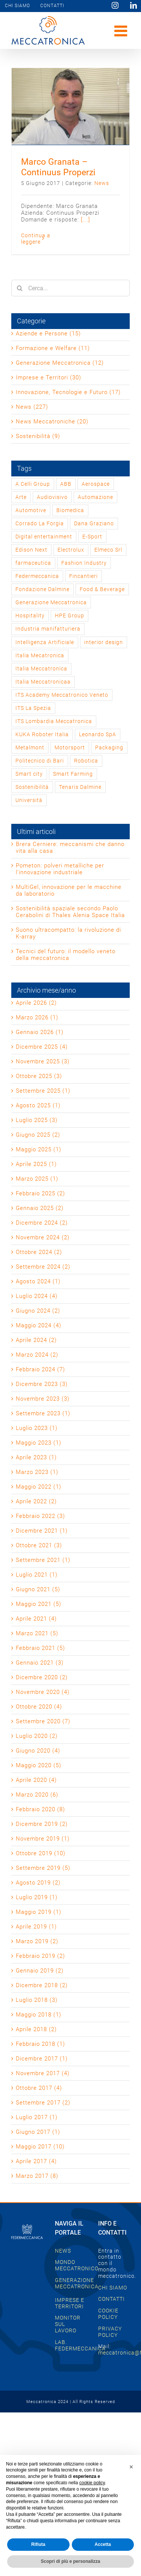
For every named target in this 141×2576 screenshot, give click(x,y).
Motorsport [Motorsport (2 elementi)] (70, 747)
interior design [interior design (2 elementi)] (103, 642)
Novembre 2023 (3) (43, 1398)
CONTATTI (111, 2299)
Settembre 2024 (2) (43, 1266)
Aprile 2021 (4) (36, 1618)
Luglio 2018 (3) (37, 2000)
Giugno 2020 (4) (38, 1750)
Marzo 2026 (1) (37, 1017)
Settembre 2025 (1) (43, 1090)
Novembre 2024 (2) (43, 1237)
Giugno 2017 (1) (38, 2132)
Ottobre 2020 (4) (39, 1706)
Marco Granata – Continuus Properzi (58, 166)
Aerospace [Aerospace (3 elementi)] (96, 484)
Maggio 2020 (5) (38, 1765)
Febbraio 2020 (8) (40, 1809)
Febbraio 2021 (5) (40, 1648)
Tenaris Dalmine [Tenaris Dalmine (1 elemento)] (80, 787)
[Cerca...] (70, 288)
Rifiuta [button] (38, 2544)
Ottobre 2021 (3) (39, 1545)
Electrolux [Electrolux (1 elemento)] (71, 550)
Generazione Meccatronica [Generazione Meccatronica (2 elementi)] (51, 602)
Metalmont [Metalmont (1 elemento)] (29, 747)
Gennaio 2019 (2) (40, 1970)
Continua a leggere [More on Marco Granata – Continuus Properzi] (35, 238)
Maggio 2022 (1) (38, 1486)
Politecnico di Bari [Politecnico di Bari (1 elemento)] (39, 761)
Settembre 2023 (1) (43, 1413)
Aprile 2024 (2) (36, 1340)
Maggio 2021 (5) (38, 1604)
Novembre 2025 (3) (43, 1061)
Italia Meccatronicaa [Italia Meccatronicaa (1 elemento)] (43, 682)
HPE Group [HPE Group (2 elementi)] (69, 616)
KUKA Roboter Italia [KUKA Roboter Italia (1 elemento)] (42, 734)
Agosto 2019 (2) (38, 1882)
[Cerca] (19, 288)
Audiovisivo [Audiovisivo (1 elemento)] (52, 497)
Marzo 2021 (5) (37, 1633)
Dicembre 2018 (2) (42, 1985)
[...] (85, 219)
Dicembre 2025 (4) (42, 1046)
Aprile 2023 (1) (36, 1457)
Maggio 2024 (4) (38, 1325)
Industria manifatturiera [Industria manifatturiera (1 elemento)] (47, 629)
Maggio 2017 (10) (40, 2146)
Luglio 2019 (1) (37, 1897)
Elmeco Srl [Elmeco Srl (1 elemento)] (108, 550)
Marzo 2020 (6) (37, 1794)
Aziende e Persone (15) (48, 333)
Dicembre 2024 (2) (42, 1222)
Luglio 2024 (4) (37, 1296)
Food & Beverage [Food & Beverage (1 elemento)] (102, 589)
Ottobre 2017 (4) (39, 2088)
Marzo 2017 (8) (37, 2176)
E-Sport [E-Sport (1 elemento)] (92, 537)
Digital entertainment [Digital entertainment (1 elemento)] (43, 537)
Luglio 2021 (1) (37, 1574)
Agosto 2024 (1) (38, 1281)
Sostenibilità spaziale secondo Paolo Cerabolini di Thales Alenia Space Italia (70, 912)
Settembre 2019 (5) (43, 1868)
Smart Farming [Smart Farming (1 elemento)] (73, 774)
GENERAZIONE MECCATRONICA (77, 2283)
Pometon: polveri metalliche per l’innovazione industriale (60, 869)
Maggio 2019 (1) (38, 1912)
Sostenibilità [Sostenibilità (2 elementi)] (32, 787)
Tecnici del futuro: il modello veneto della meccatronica (65, 954)
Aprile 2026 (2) (36, 1002)
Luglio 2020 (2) (37, 1736)
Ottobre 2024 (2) (39, 1252)
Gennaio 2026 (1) (40, 1032)
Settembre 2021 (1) (43, 1560)
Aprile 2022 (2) (36, 1501)
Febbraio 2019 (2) (40, 1956)
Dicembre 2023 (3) (42, 1384)
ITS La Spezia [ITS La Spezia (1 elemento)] (33, 708)
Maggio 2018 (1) (38, 2014)
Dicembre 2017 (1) (42, 2058)
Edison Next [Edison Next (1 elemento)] (31, 550)
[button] (131, 2467)
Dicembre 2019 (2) (42, 1824)
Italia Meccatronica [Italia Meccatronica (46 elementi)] (41, 669)
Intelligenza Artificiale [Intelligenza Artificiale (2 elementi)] (44, 642)
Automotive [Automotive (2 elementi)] (30, 510)
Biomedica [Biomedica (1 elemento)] (70, 510)
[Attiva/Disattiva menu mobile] (122, 30)
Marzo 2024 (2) (37, 1354)
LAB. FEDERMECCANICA (80, 2345)
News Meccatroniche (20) (52, 421)
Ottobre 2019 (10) (40, 1853)
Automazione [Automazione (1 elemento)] (95, 497)
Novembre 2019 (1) (43, 1838)
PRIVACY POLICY (110, 2332)
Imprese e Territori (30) (48, 377)
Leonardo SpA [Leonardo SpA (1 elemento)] (97, 734)
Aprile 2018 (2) (36, 2029)
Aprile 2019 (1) (36, 1926)
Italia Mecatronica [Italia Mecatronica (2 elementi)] (39, 655)
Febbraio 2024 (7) (40, 1369)
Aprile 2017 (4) (36, 2161)
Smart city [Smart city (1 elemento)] (29, 774)
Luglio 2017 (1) (37, 2117)
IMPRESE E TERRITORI (69, 2303)
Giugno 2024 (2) (38, 1310)
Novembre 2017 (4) (43, 2073)
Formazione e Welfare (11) (53, 348)
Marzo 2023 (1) (37, 1472)
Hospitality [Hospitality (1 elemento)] (30, 616)
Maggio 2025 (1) (38, 1149)
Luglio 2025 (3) (37, 1120)
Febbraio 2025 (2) (40, 1193)
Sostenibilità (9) (38, 436)
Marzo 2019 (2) (37, 1941)
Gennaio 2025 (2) (40, 1208)
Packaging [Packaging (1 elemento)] (109, 747)
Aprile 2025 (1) (36, 1164)
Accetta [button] (103, 2544)
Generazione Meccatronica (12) (60, 362)
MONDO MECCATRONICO (77, 2265)
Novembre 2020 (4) (43, 1692)
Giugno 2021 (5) (38, 1589)
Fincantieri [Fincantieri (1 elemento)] (83, 576)
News (101, 183)
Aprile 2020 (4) (36, 1780)
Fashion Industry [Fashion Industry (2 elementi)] (84, 563)
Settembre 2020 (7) (43, 1721)
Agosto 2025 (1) (38, 1105)
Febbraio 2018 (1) (40, 2044)
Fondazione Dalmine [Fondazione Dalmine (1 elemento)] (42, 589)
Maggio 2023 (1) (38, 1442)
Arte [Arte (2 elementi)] (21, 497)
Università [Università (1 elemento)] (28, 800)
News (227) (32, 406)
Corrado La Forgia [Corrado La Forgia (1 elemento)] (39, 523)
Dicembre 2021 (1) (42, 1530)
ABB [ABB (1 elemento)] (65, 484)
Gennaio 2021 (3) (40, 1662)
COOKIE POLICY (108, 2314)
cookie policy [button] (92, 2482)
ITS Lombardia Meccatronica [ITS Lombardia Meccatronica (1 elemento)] (53, 721)
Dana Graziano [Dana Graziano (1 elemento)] (94, 523)
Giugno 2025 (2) (38, 1134)
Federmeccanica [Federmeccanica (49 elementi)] (37, 576)
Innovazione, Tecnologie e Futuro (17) (68, 392)
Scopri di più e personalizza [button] (70, 2561)
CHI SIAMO (112, 2288)
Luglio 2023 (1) (37, 1428)
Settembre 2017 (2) (43, 2102)
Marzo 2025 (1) (37, 1178)
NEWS (63, 2251)
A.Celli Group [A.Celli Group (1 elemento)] (32, 484)
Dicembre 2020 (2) (42, 1677)
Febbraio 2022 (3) (40, 1516)
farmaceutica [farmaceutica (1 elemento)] (33, 563)
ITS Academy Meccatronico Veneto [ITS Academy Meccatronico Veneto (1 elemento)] (61, 695)
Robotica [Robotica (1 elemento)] (86, 761)
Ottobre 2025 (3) (39, 1076)
